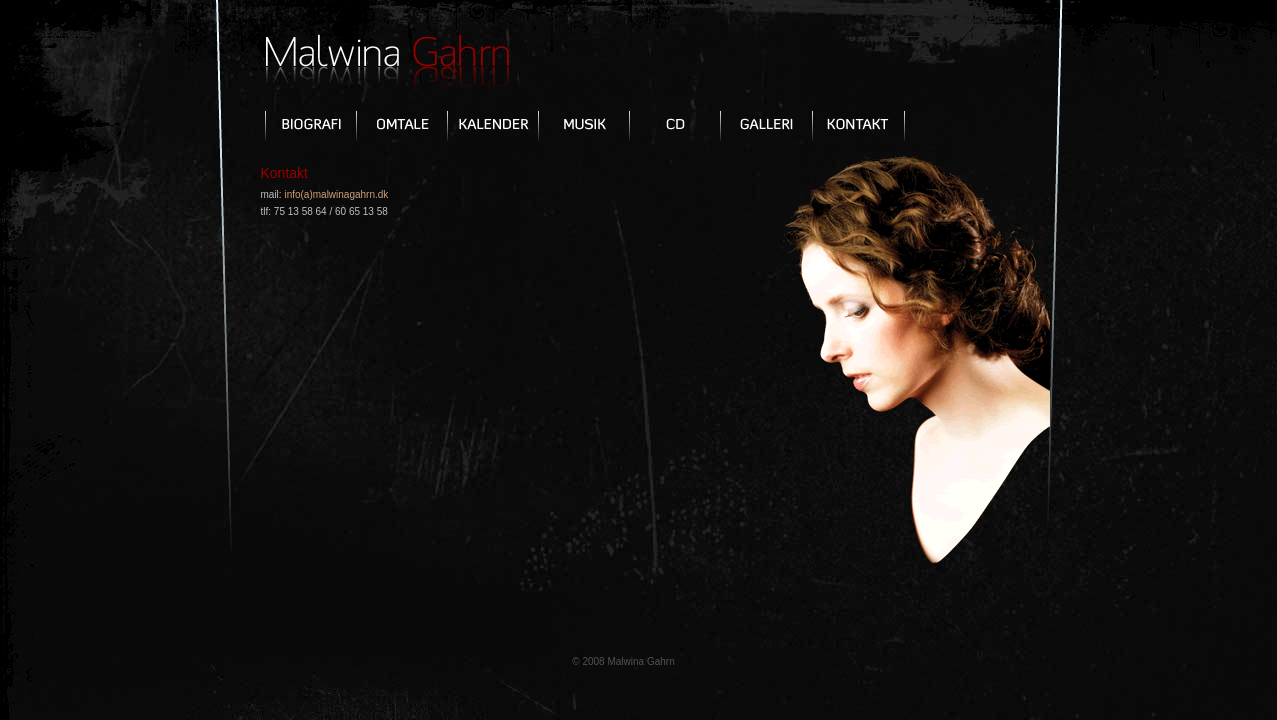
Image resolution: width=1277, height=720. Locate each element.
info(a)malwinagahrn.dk (336, 194)
